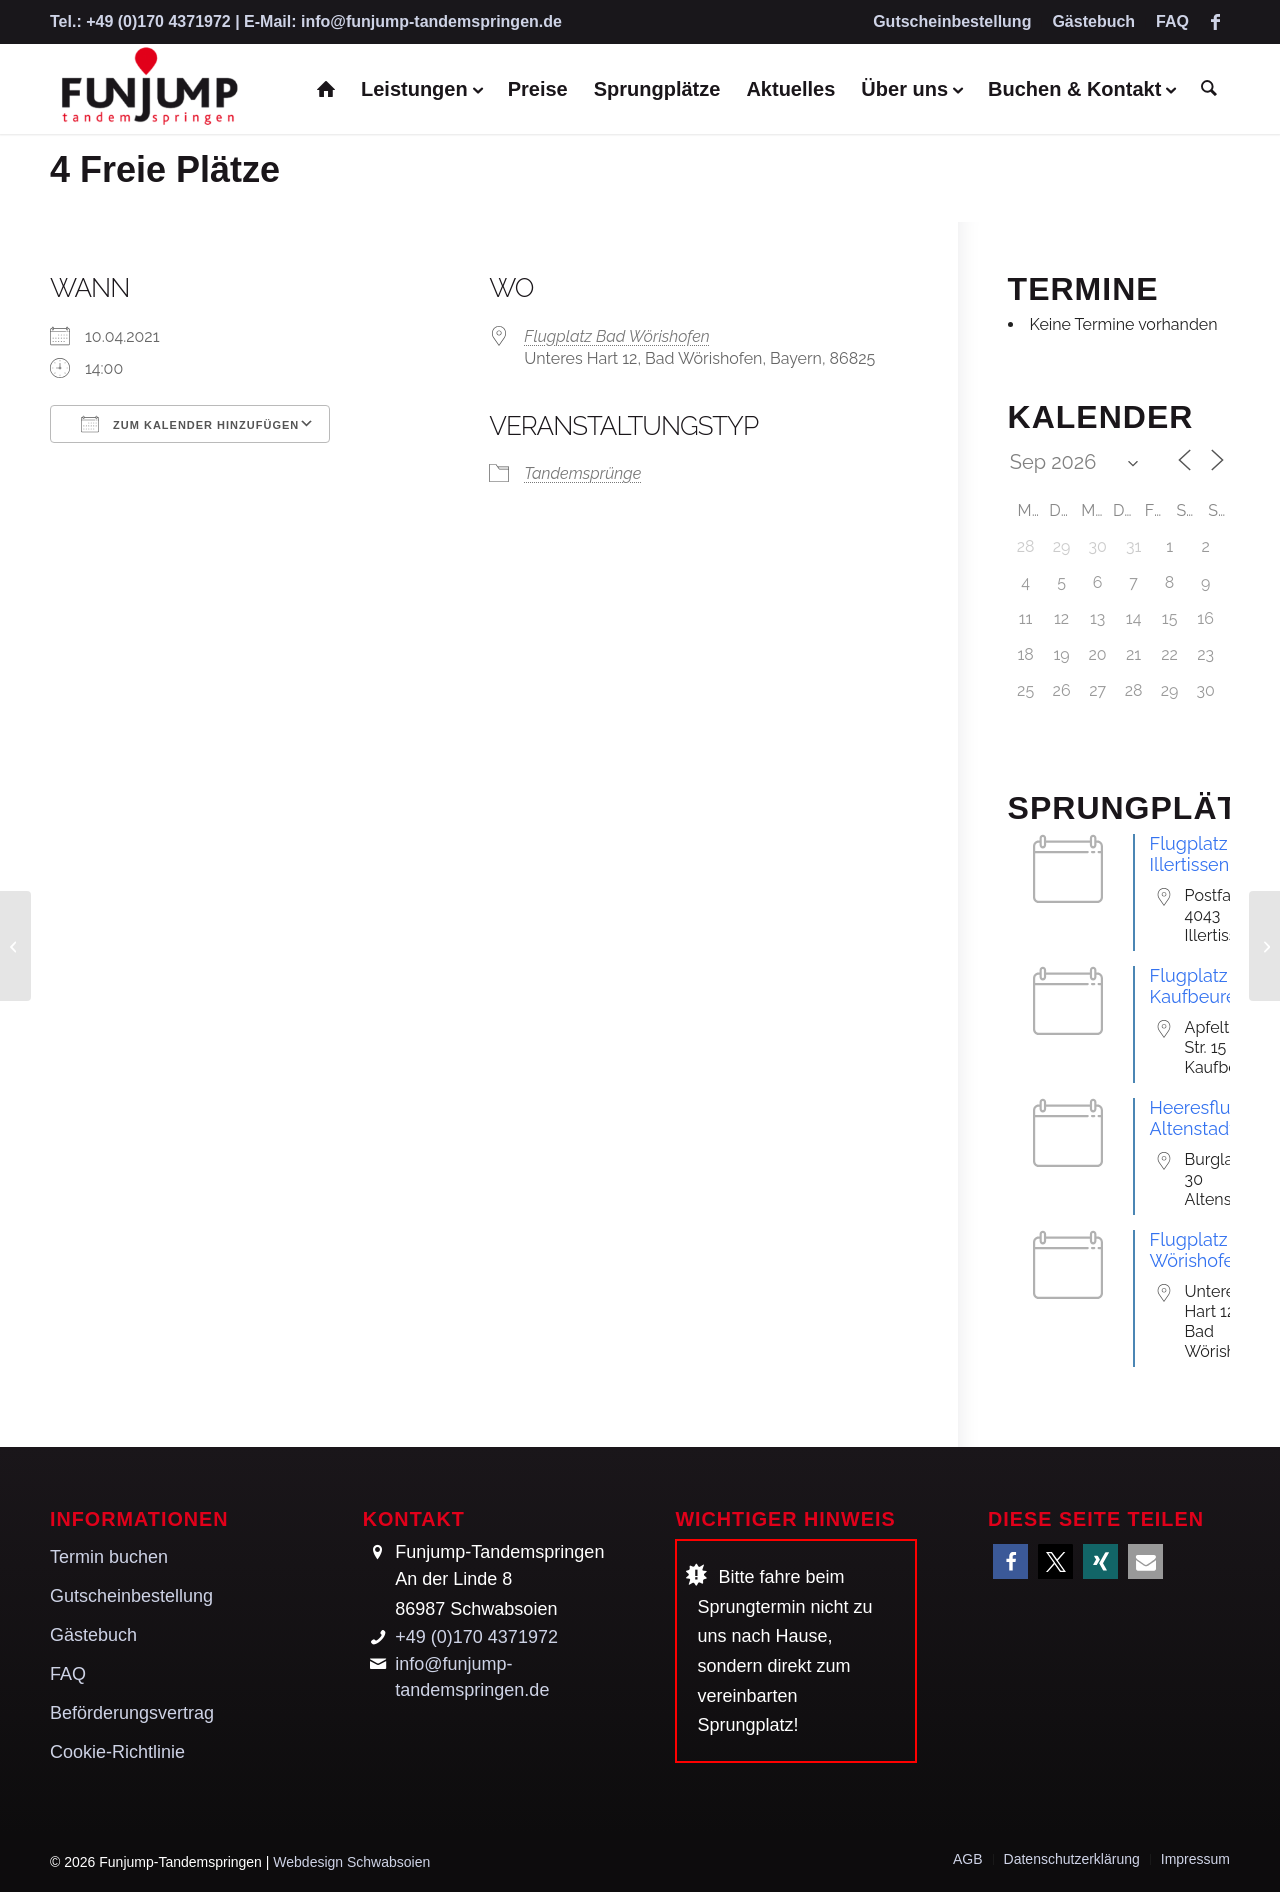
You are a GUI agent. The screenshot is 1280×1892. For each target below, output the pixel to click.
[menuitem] (952, 22)
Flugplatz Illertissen (1190, 854)
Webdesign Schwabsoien (351, 1862)
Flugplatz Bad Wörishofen (617, 336)
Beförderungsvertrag (132, 1713)
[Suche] (1209, 89)
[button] (1010, 1561)
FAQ (1172, 21)
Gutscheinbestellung (952, 21)
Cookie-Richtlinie (117, 1752)
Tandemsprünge (582, 473)
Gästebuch (1093, 21)
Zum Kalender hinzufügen (190, 424)
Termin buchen (109, 1557)
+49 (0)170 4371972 (158, 21)
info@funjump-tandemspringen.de (431, 21)
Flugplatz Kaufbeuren (1198, 986)
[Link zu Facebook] (1215, 22)
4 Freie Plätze (165, 169)
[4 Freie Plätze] (15, 946)
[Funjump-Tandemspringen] (148, 89)
